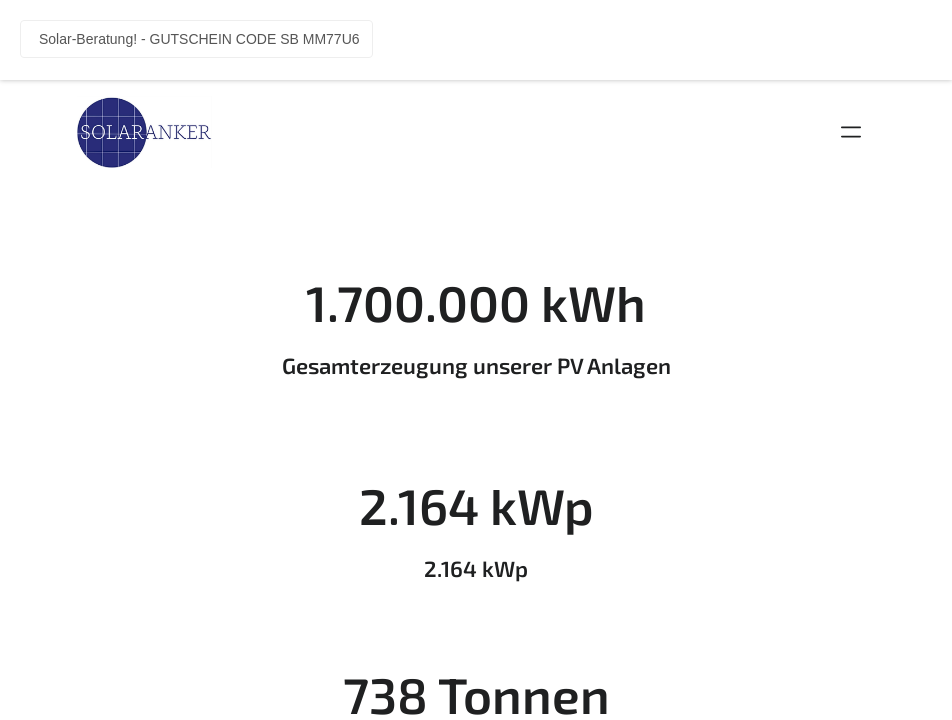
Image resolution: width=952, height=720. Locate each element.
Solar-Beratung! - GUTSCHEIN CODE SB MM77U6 (199, 39)
